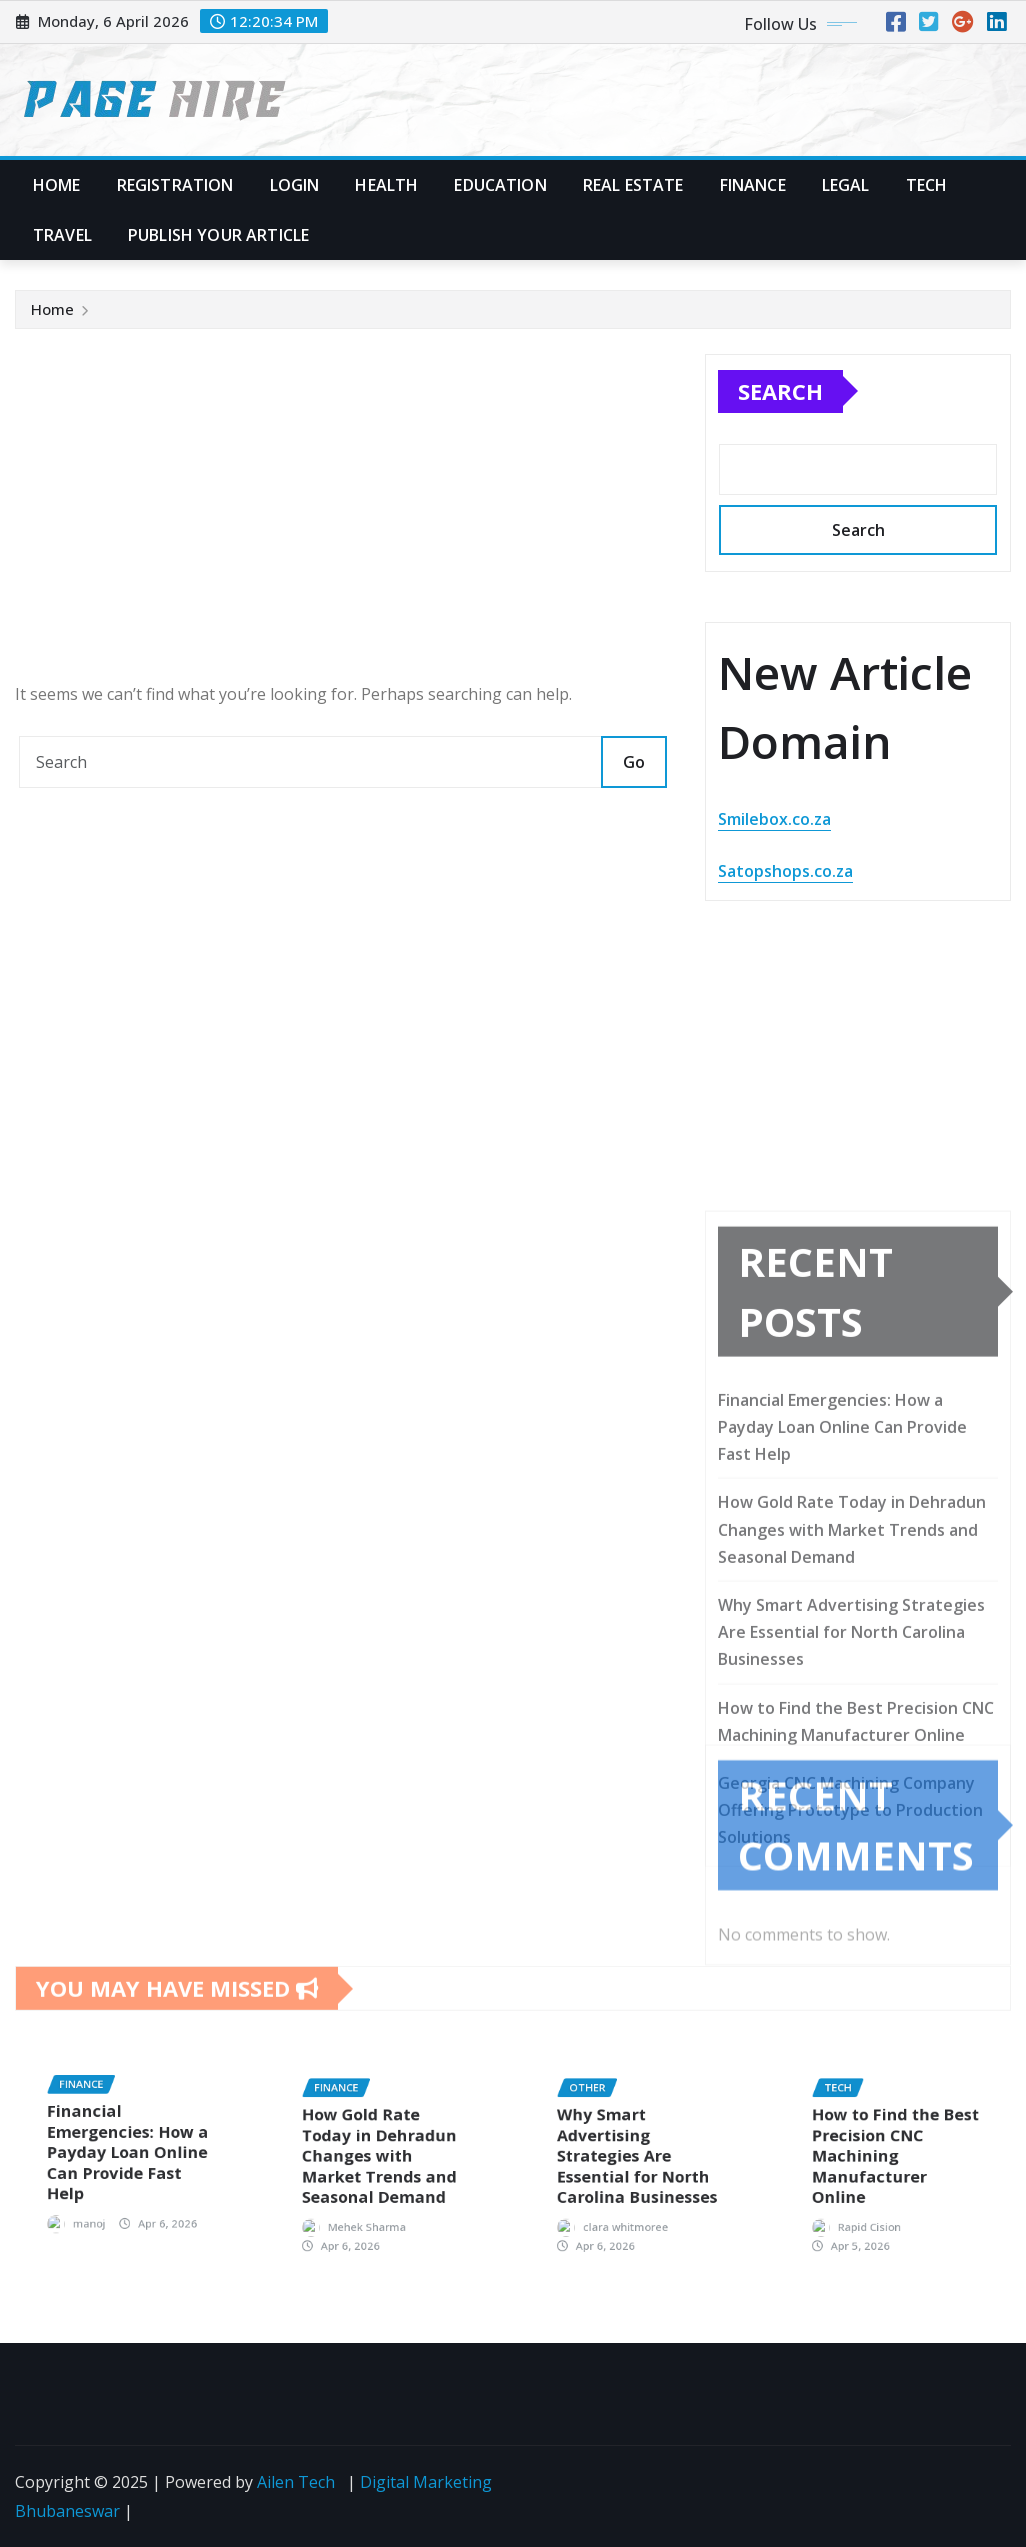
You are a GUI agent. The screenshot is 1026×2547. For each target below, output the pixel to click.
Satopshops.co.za (785, 872)
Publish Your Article (218, 235)
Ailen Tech (296, 2482)
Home (57, 185)
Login (295, 185)
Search (780, 392)
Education (500, 185)
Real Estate (633, 185)
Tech (927, 185)
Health (386, 185)
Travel (62, 235)
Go (634, 762)
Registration (175, 185)
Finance (753, 185)
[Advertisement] (351, 512)
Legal (846, 185)
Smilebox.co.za (774, 821)
